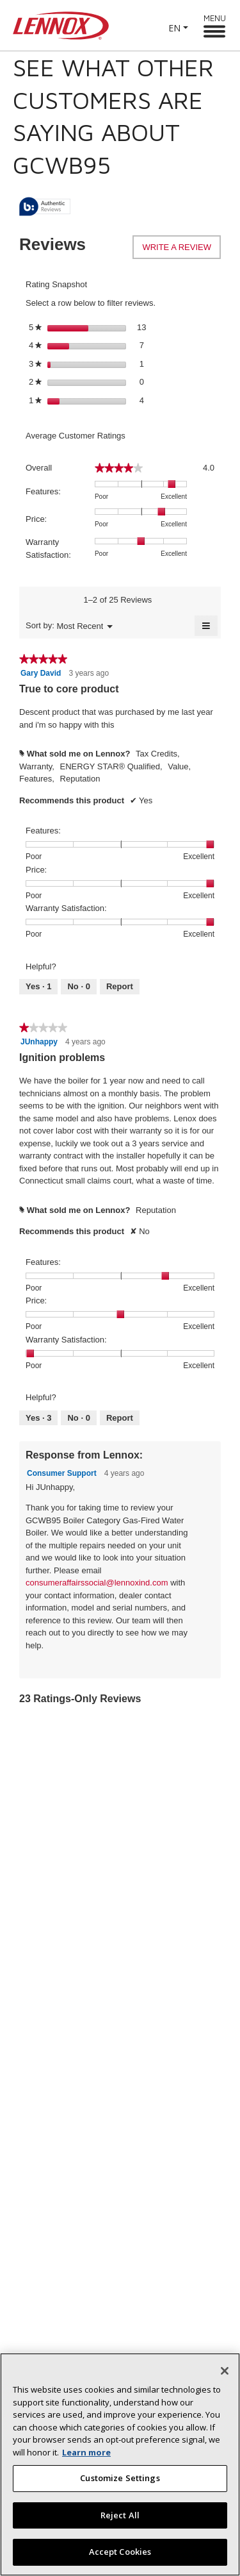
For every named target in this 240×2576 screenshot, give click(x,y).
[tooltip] (44, 207)
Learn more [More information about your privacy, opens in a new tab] (86, 2457)
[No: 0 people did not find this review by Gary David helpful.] (78, 986)
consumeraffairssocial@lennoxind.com (97, 1582)
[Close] (225, 2376)
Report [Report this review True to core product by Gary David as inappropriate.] (119, 986)
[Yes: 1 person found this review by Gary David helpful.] (38, 986)
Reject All (120, 2520)
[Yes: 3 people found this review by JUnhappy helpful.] (38, 1418)
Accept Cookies (120, 2557)
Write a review (181, 250)
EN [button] (174, 28)
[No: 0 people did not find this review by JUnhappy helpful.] (78, 1418)
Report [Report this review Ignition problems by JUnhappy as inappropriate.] (119, 1418)
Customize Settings (119, 2483)
